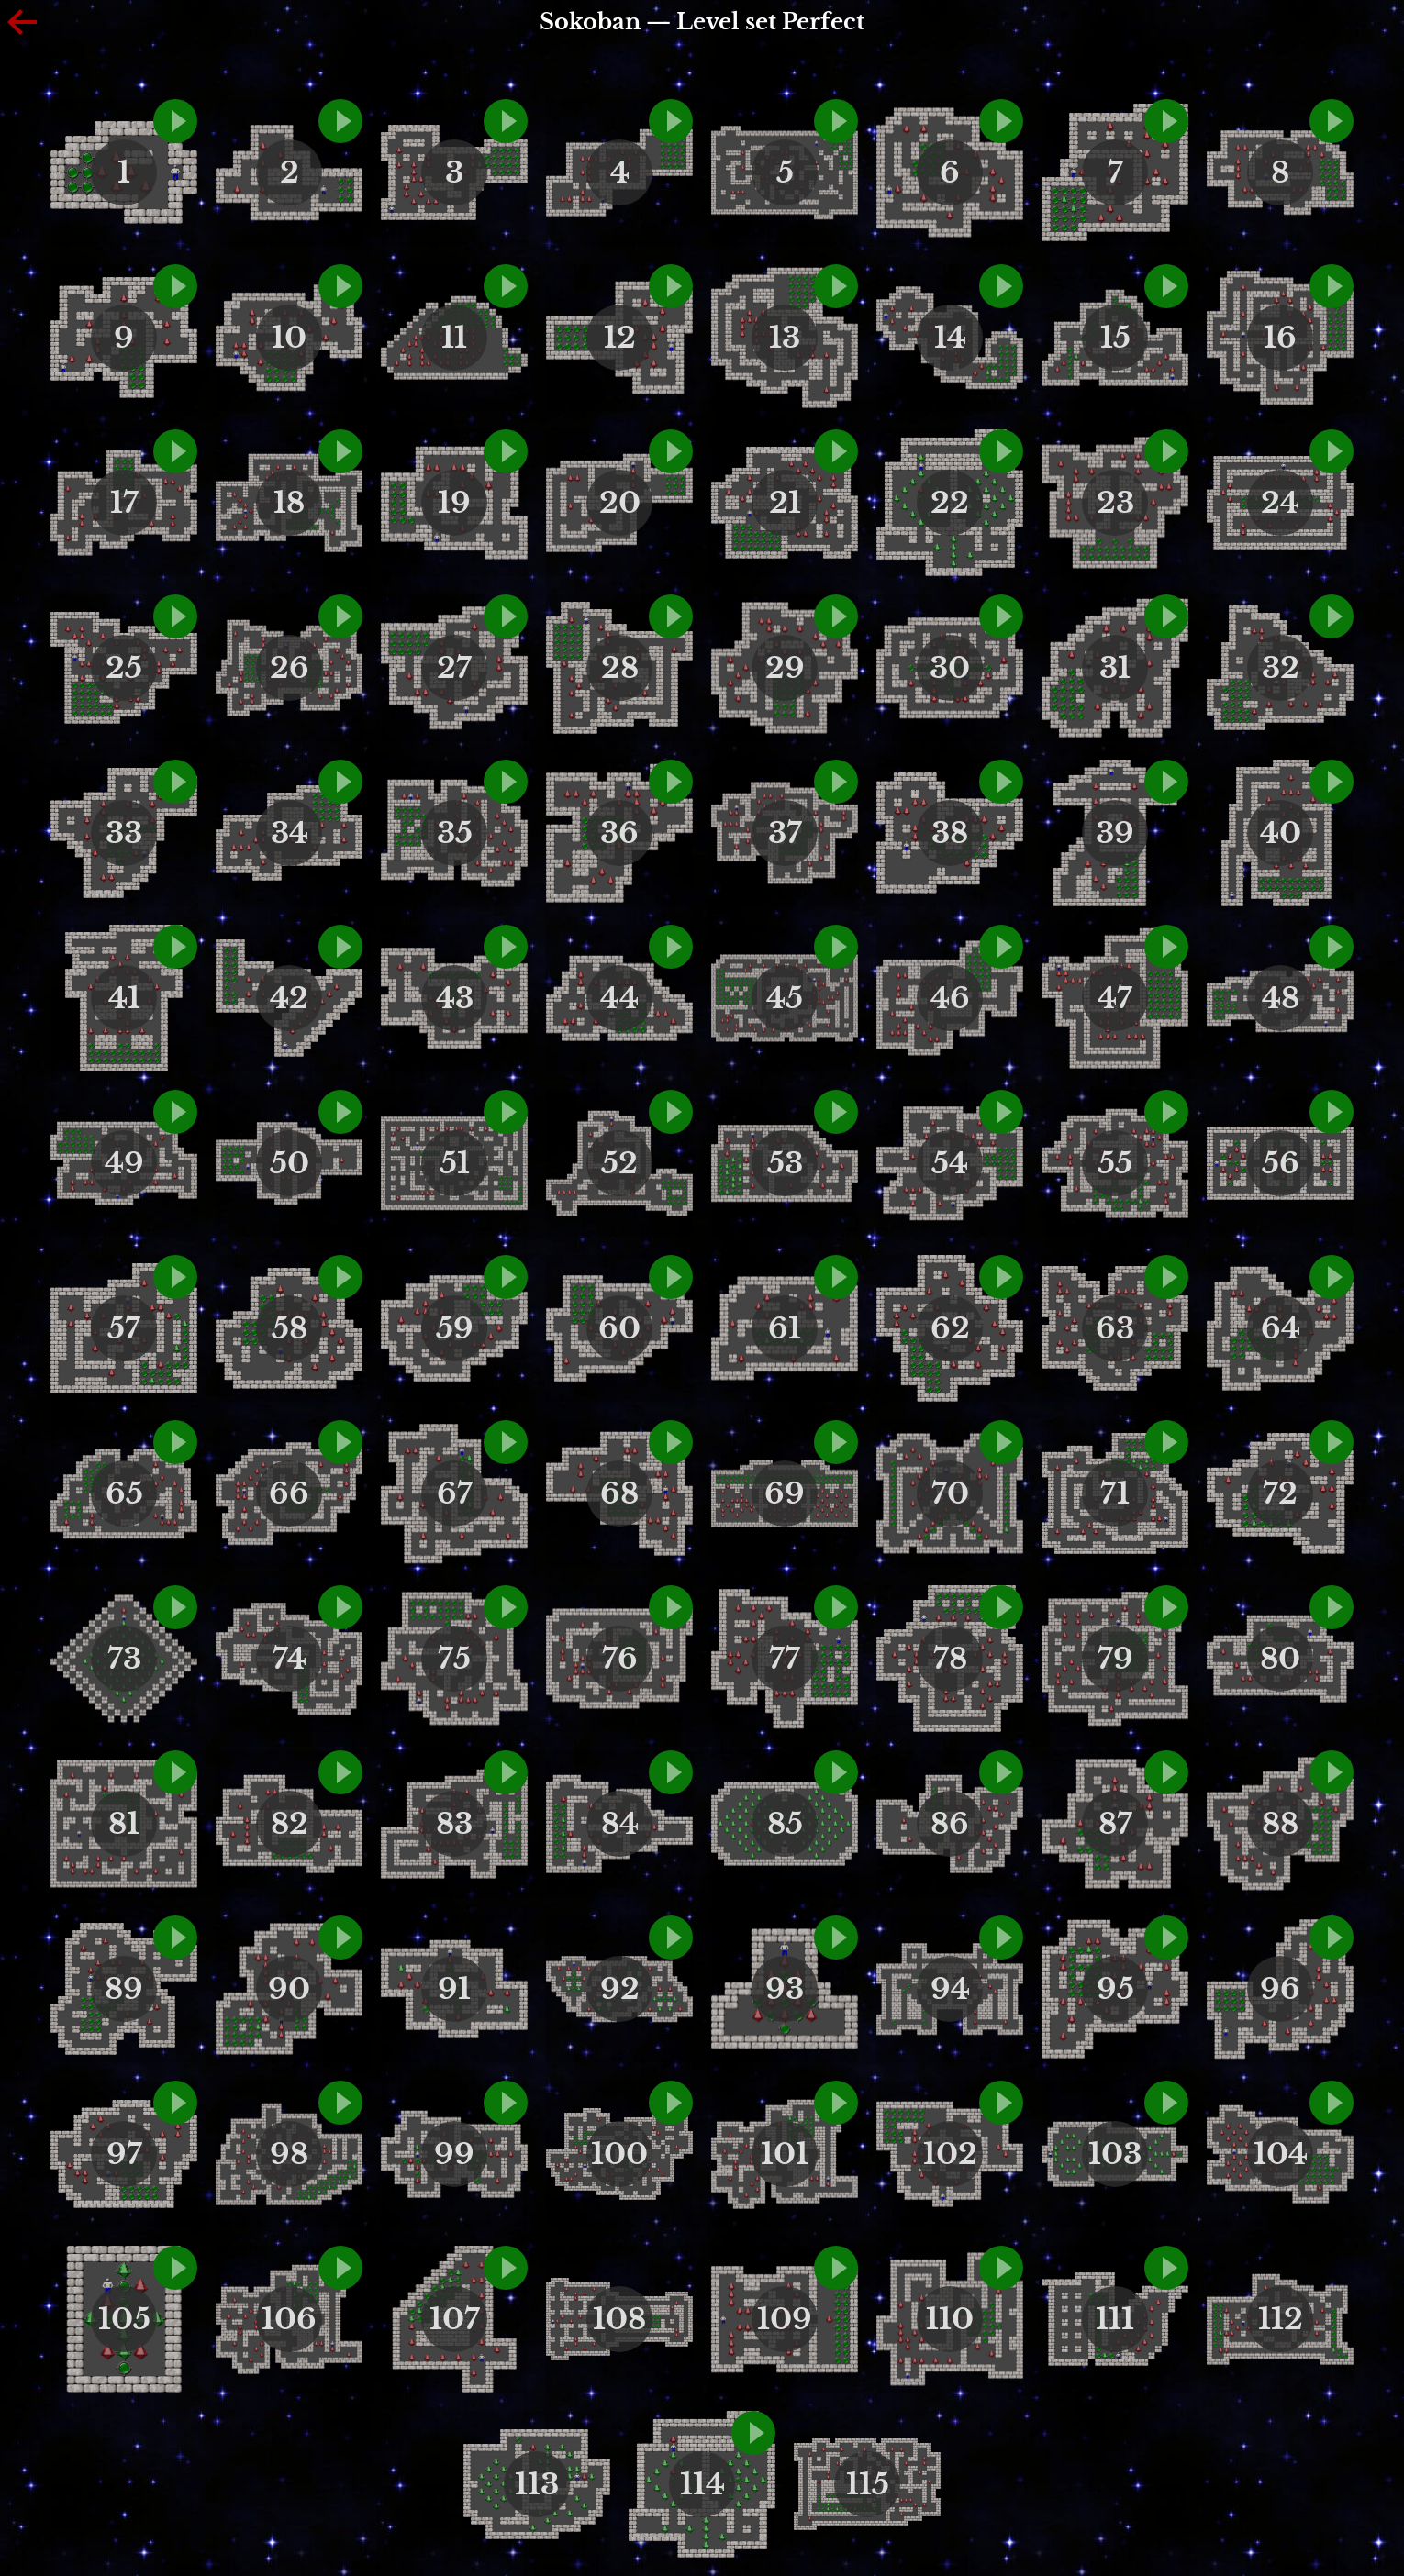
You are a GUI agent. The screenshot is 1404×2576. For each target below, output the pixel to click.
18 (289, 502)
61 (784, 1328)
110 (950, 2319)
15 (1115, 337)
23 (1115, 502)
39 (1115, 833)
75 (454, 1658)
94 (950, 1989)
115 (867, 2484)
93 (784, 1989)
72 (1280, 1493)
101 (784, 2154)
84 (620, 1823)
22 (949, 502)
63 (1115, 1328)
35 (455, 833)
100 (619, 2154)
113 (537, 2484)
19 (454, 502)
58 (289, 1328)
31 (1115, 668)
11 (454, 337)
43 (455, 998)
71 (1115, 1493)
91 (454, 1989)
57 (123, 1328)
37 (785, 833)
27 (454, 668)
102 (950, 2154)
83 (454, 1823)
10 (289, 337)
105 (124, 2319)
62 (950, 1328)
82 (289, 1823)
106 (289, 2319)
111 (1115, 2319)
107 (454, 2319)
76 (620, 1658)
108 (619, 2319)
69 (784, 1493)
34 (289, 833)
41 (124, 998)
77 (784, 1658)
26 (289, 668)
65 (124, 1493)
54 (949, 1163)
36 (619, 833)
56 (1280, 1163)
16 (1280, 337)
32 (1280, 668)
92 (620, 1989)
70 (950, 1493)
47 (1115, 998)
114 (702, 2484)
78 (950, 1658)
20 (620, 502)
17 (124, 502)
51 (455, 1163)
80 (1280, 1658)
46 (950, 998)
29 (785, 668)
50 (289, 1163)
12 (620, 337)
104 (1281, 2154)
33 (124, 833)
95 (1115, 1989)
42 (289, 998)
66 (289, 1493)
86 (949, 1823)
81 (123, 1823)
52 (619, 1163)
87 (1115, 1823)
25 (124, 668)
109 (784, 2319)
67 (455, 1493)
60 (619, 1328)
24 (1280, 502)
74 (289, 1658)
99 (454, 2154)
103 (1115, 2154)
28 (620, 668)
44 (619, 998)
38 (949, 833)
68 (619, 1493)
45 (784, 998)
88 (1280, 1823)
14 (950, 337)
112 (1280, 2319)
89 (124, 1989)
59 (455, 1328)
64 (1280, 1328)
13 (784, 337)
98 (289, 2154)
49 (124, 1163)
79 (1115, 1658)
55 (1115, 1163)
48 (1280, 998)
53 (785, 1163)
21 (785, 502)
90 (289, 1989)
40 (1280, 833)
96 (1280, 1989)
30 (950, 668)
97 (124, 2154)
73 (124, 1658)
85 (785, 1823)
